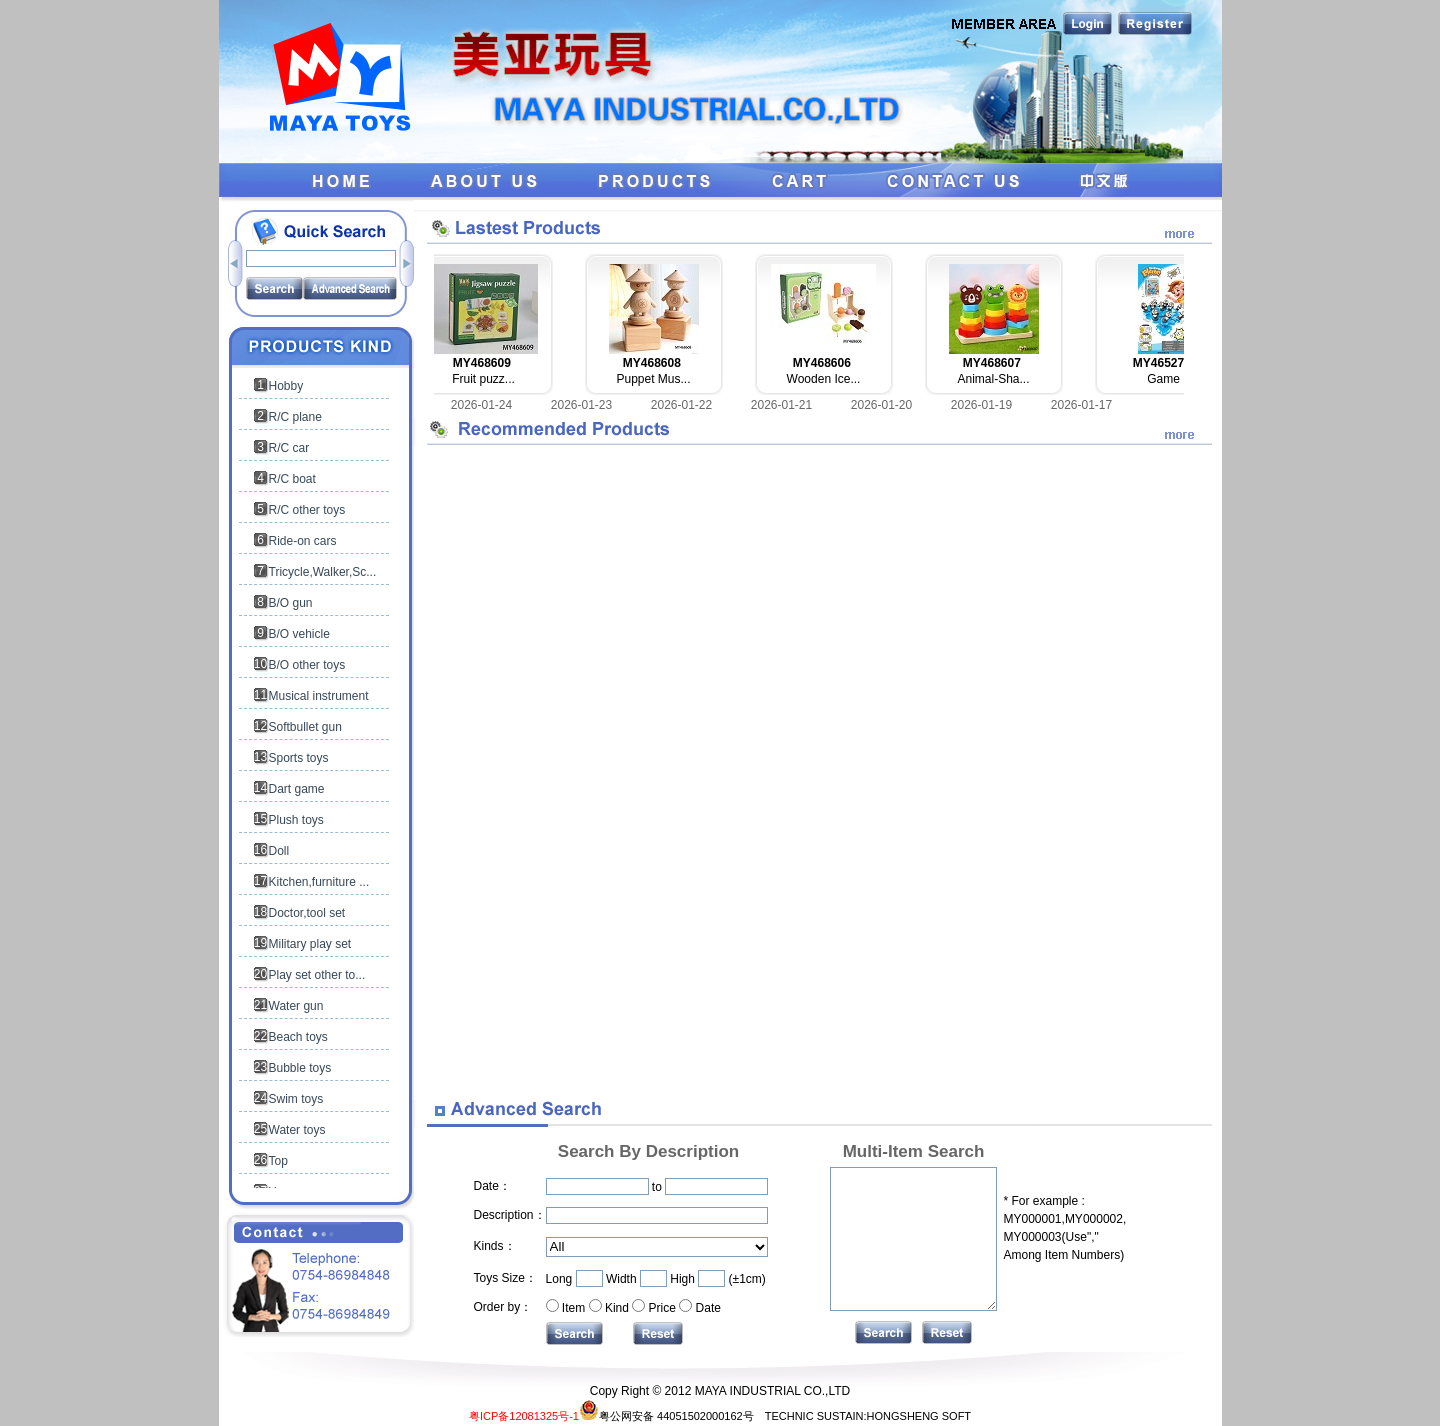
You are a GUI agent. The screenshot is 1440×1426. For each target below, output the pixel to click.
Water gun (296, 1006)
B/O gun (291, 603)
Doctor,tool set (307, 913)
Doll (279, 851)
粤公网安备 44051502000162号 (666, 1416)
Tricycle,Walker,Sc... (323, 572)
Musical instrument (319, 696)
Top (278, 1161)
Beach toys (298, 1037)
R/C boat (292, 479)
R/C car (289, 448)
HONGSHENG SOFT (919, 1416)
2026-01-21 (781, 405)
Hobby (286, 386)
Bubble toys (300, 1068)
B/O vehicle (299, 634)
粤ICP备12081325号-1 (524, 1416)
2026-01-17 (1081, 405)
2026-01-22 (681, 405)
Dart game (297, 789)
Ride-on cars (303, 541)
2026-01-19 (981, 405)
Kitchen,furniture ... (319, 882)
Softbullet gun (305, 727)
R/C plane (295, 417)
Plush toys (296, 820)
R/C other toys (307, 510)
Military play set (310, 944)
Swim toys (296, 1099)
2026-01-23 (581, 405)
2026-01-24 (481, 405)
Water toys (297, 1130)
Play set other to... (317, 975)
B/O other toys (307, 665)
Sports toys (299, 758)
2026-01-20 (881, 405)
